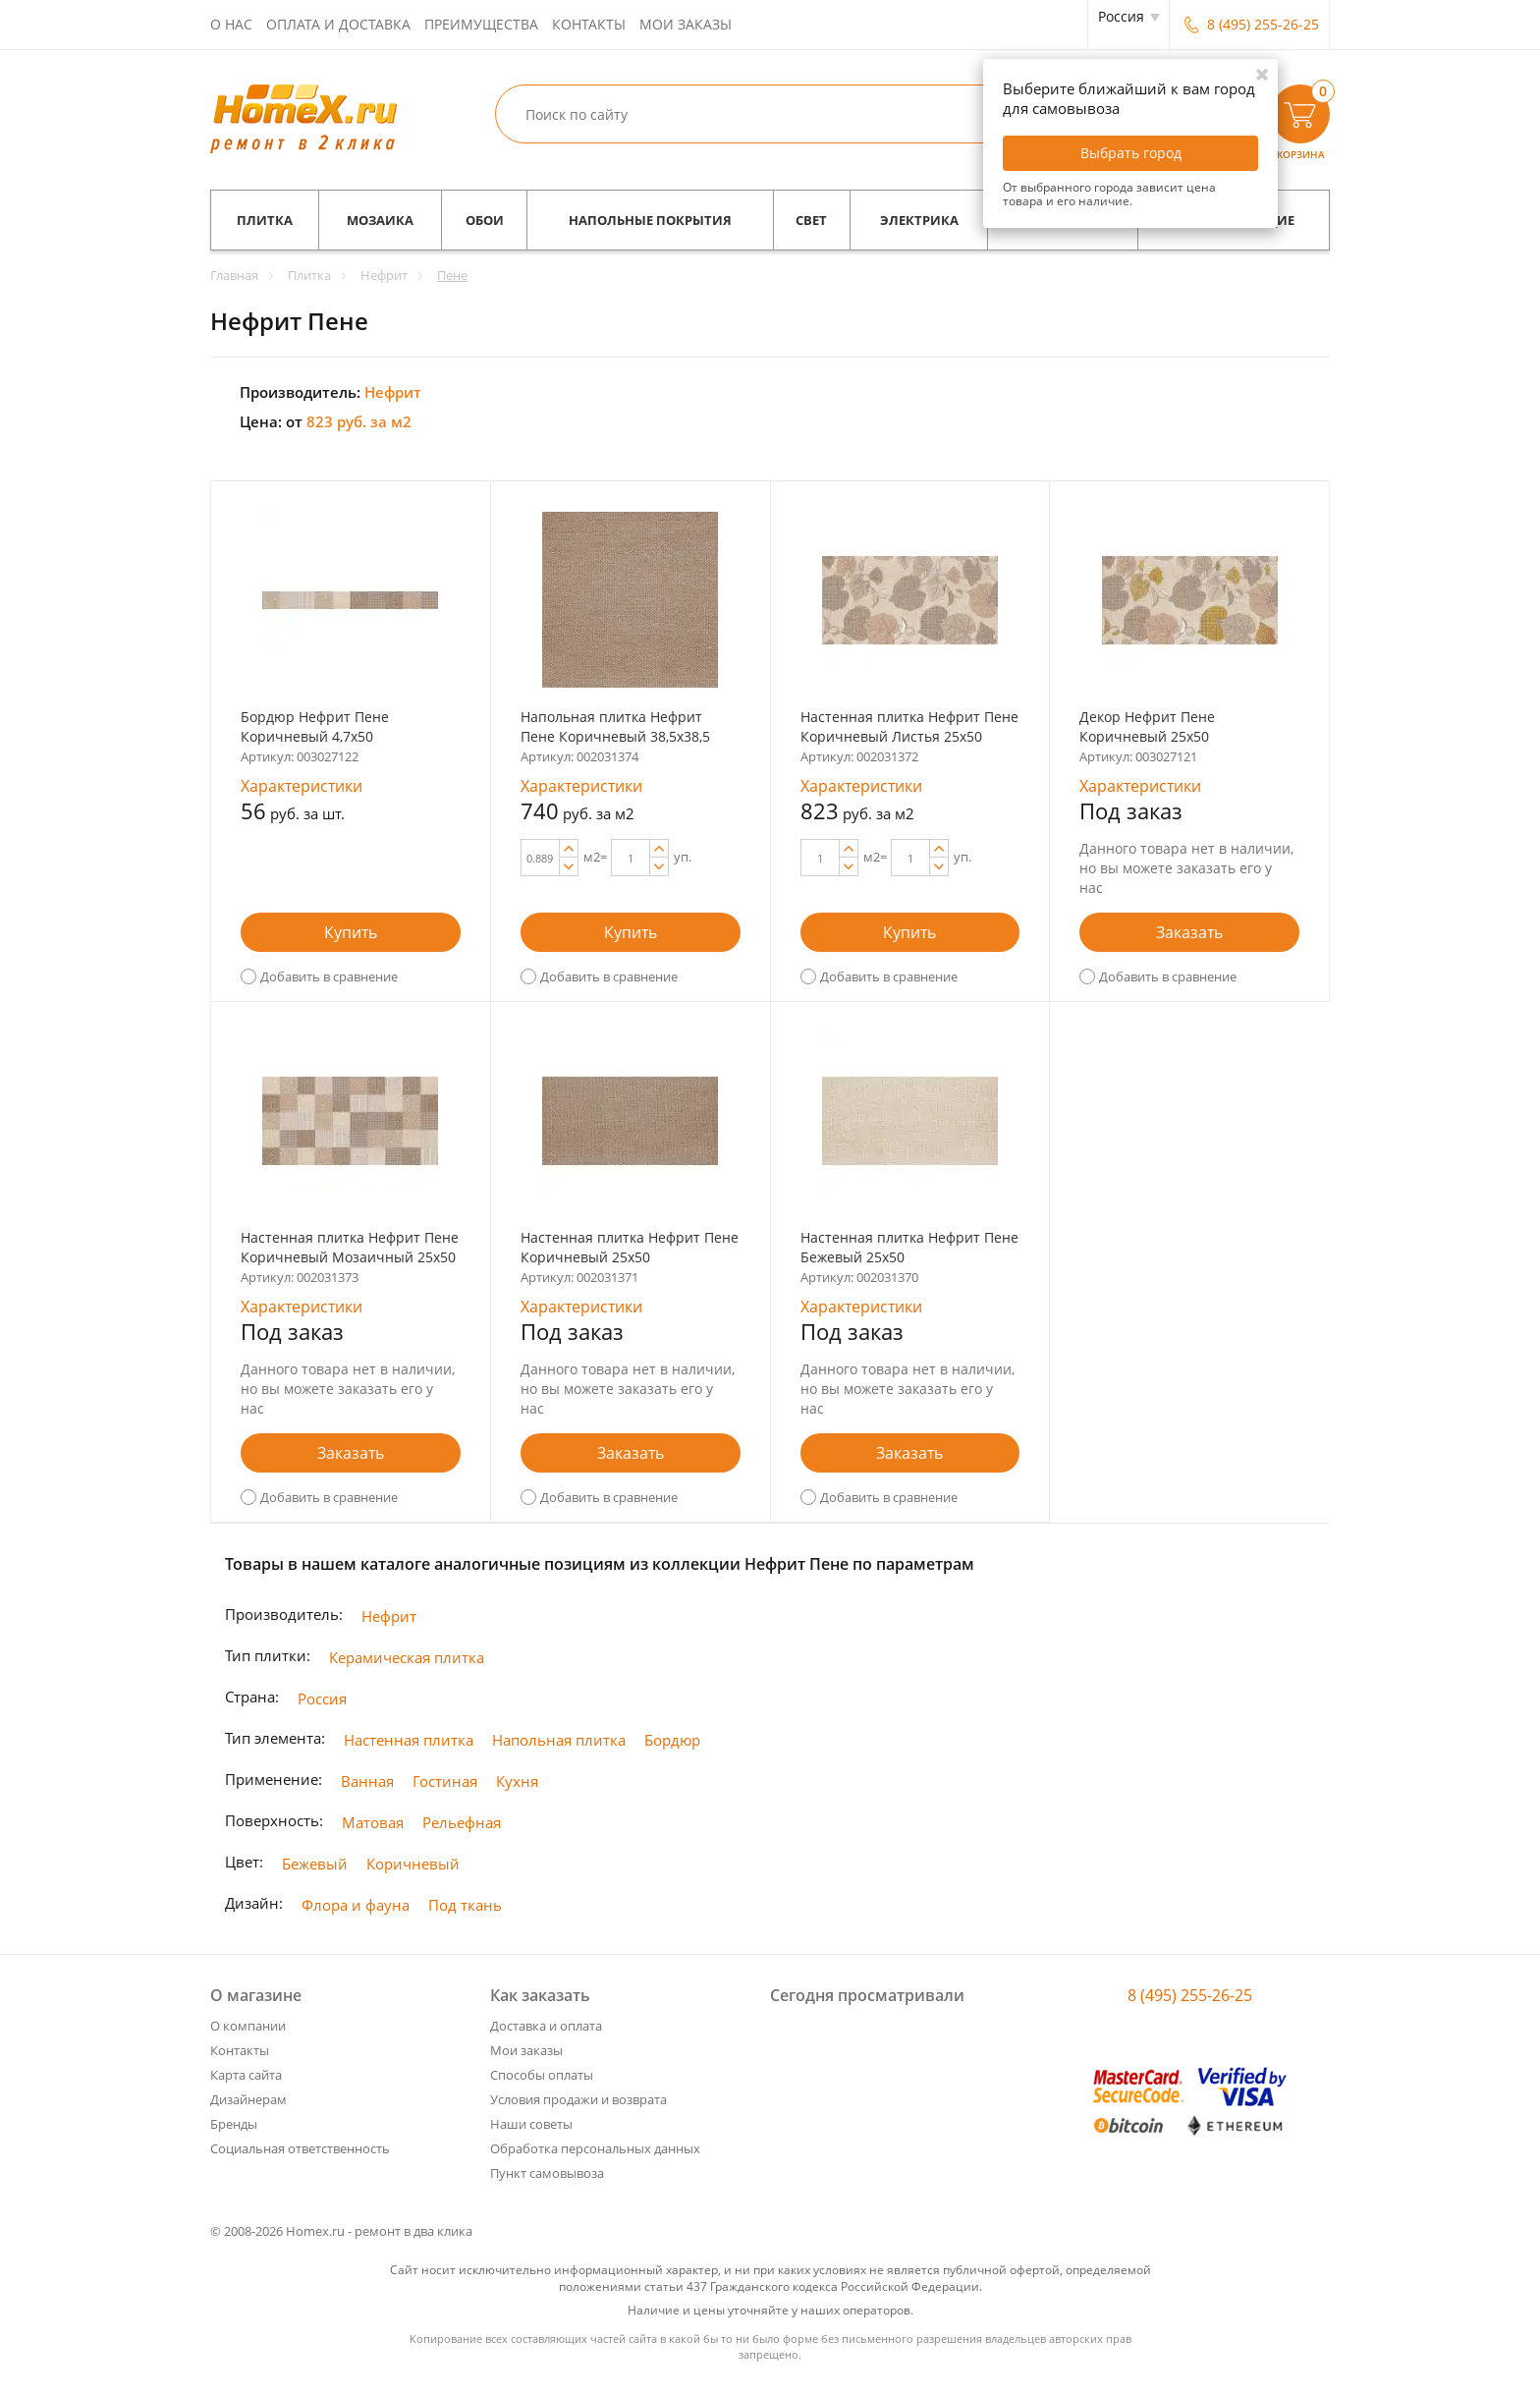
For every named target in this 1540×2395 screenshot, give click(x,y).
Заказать (1189, 932)
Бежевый (315, 1863)
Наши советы (531, 2124)
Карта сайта (246, 2075)
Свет (811, 220)
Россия (322, 1698)
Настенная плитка (408, 1740)
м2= (595, 856)
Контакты (589, 24)
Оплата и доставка (338, 24)
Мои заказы (685, 24)
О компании (248, 2025)
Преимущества (481, 24)
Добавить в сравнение (329, 976)
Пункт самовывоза (547, 2173)
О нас (231, 24)
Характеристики (301, 786)
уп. (682, 856)
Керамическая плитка (406, 1657)
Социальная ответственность (300, 2148)
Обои (485, 220)
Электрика (919, 220)
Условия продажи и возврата (578, 2099)
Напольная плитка (559, 1740)
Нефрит (388, 1616)
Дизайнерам (248, 2099)
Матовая (373, 1822)
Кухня (517, 1781)
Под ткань (465, 1905)
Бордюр (672, 1740)
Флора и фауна (356, 1905)
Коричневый (413, 1863)
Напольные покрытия (650, 220)
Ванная (367, 1781)
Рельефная (461, 1822)
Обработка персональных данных (595, 2148)
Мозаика (380, 220)
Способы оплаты (541, 2075)
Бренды (233, 2124)
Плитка (265, 220)
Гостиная (444, 1781)
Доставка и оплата (546, 2025)
